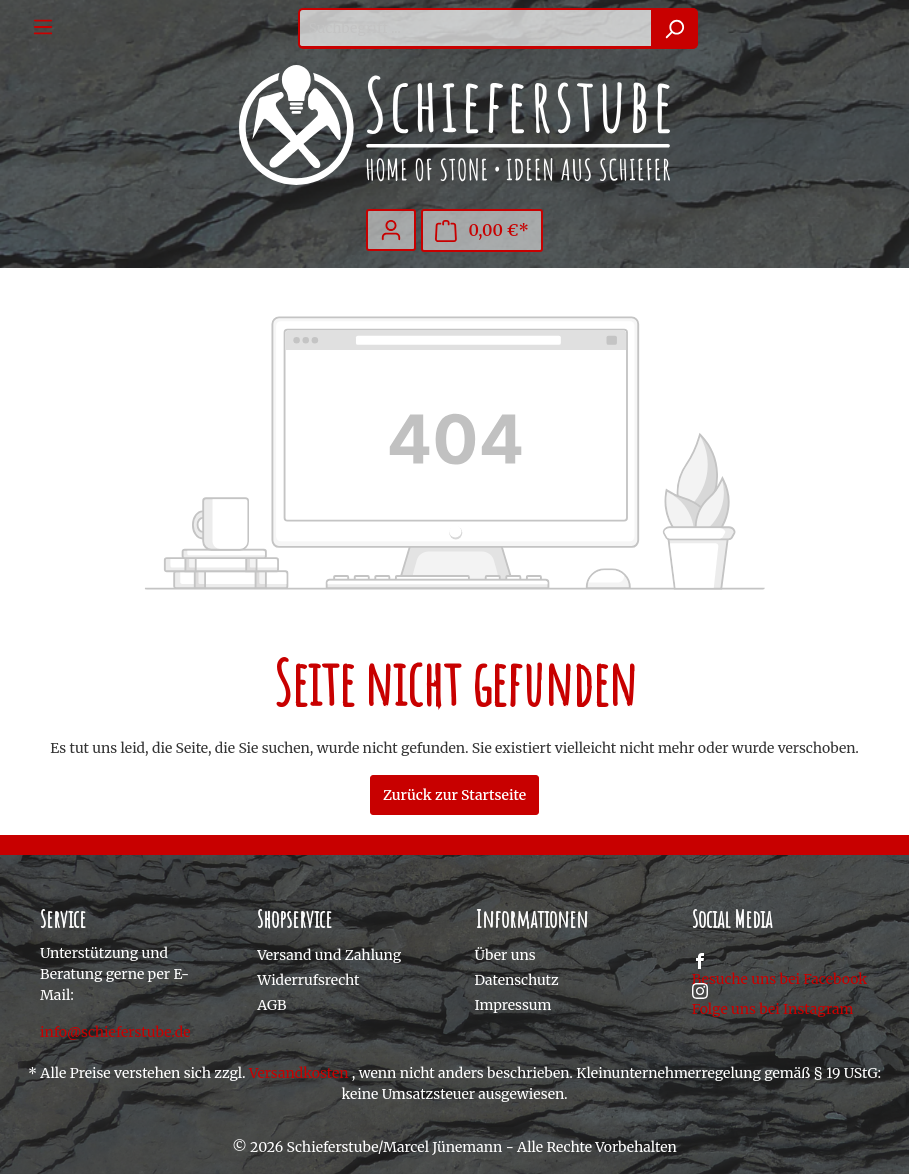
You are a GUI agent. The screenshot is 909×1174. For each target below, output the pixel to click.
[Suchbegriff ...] (475, 28)
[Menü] (43, 27)
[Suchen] (674, 28)
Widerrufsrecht (308, 980)
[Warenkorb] (482, 230)
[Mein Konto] (391, 230)
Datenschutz (517, 980)
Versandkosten (299, 1073)
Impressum (513, 1005)
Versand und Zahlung (329, 955)
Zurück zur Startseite (454, 795)
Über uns (505, 955)
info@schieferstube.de (115, 1032)
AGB (271, 1005)
